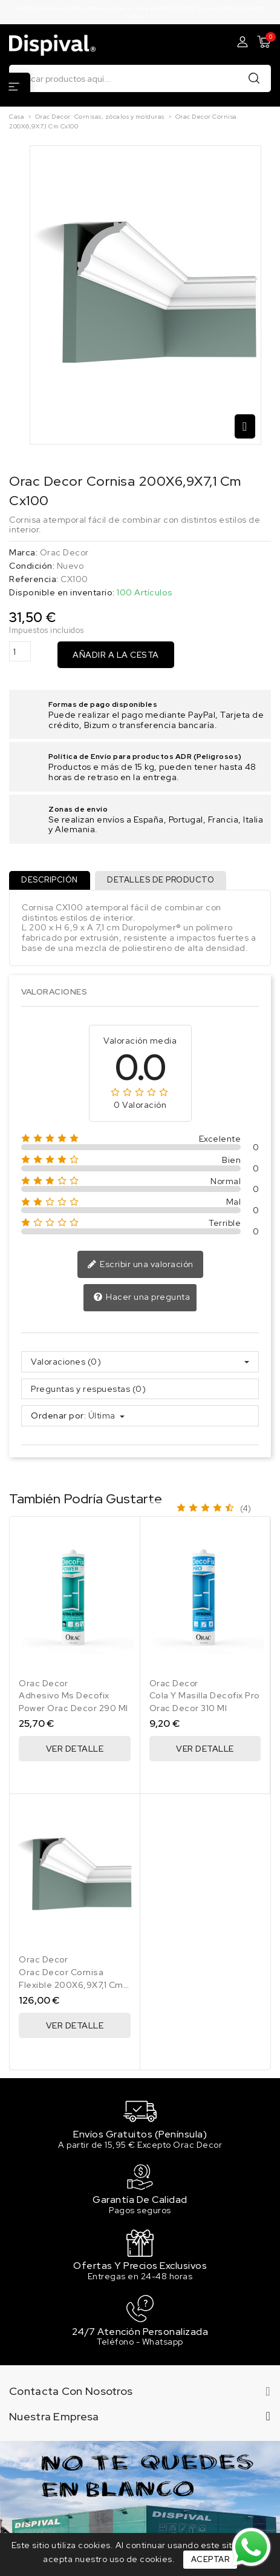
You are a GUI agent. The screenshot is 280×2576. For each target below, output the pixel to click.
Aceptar (210, 2559)
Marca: (23, 553)
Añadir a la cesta (116, 654)
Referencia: (34, 579)
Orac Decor (64, 552)
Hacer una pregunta (141, 1297)
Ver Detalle (75, 1748)
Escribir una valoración (140, 1265)
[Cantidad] (20, 651)
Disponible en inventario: (62, 593)
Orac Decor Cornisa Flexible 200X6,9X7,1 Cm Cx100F (71, 1985)
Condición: (31, 566)
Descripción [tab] (49, 880)
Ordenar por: (58, 1416)
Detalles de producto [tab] (160, 880)
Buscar (254, 78)
